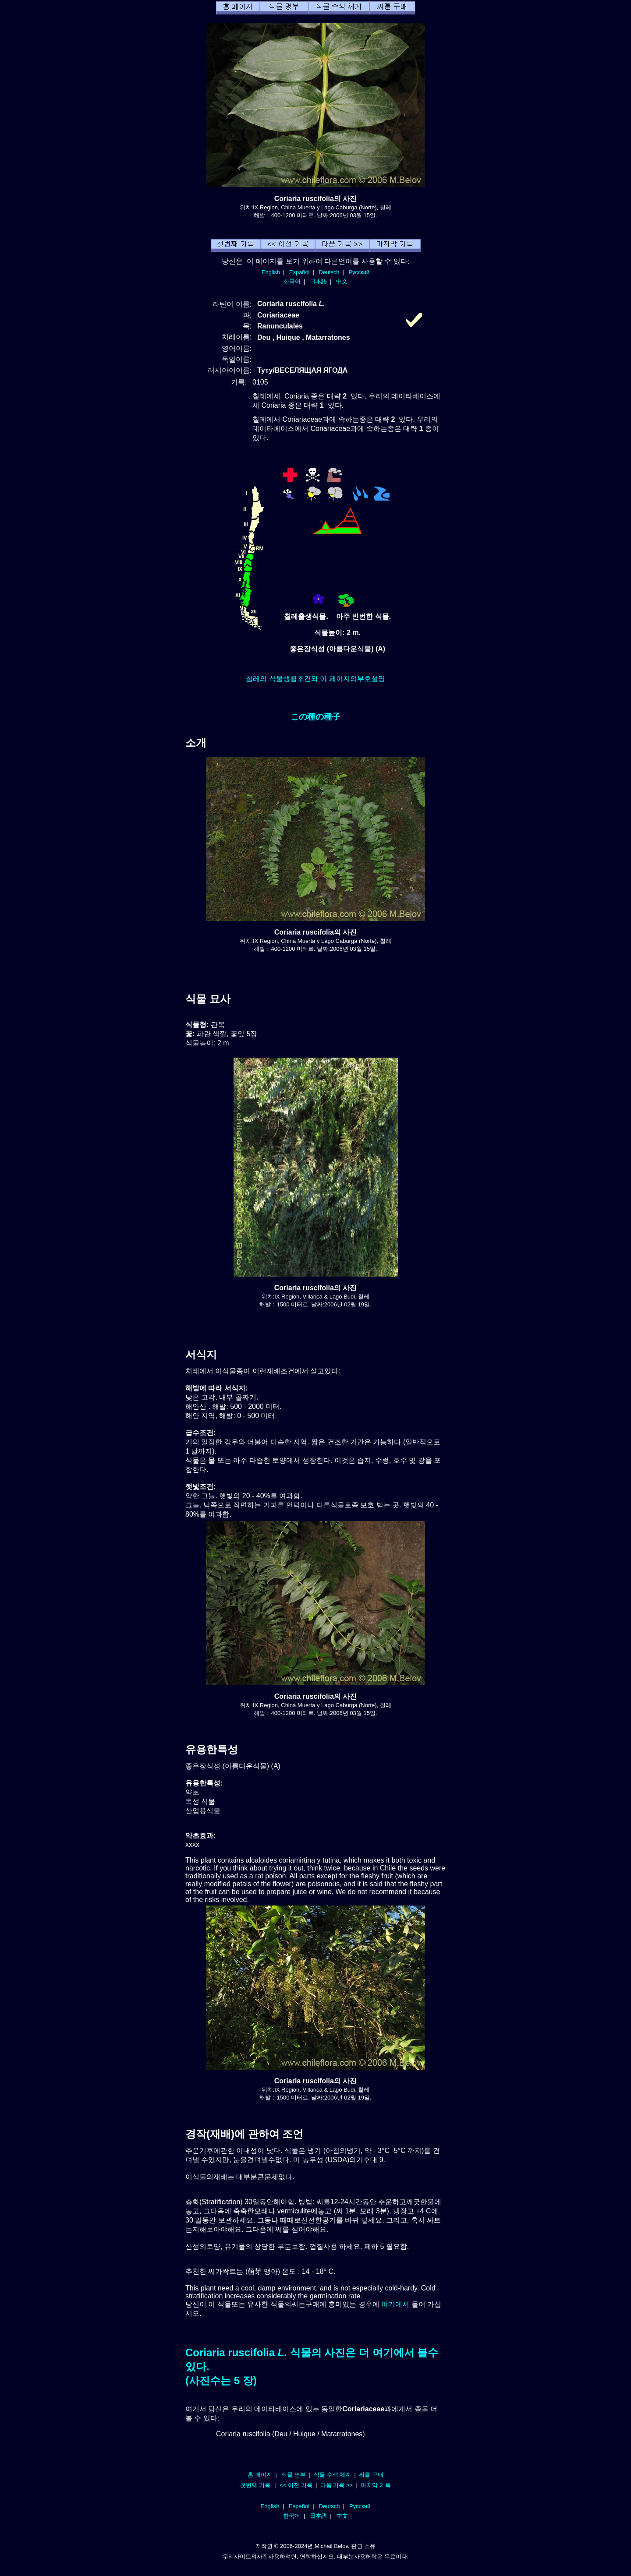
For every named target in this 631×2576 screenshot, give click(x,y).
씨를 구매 (371, 2474)
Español (299, 272)
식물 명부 (293, 2474)
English (271, 272)
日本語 (318, 281)
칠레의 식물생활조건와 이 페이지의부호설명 (315, 678)
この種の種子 (315, 716)
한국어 (292, 281)
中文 (341, 281)
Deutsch (329, 272)
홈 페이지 (260, 2474)
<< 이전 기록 (296, 2485)
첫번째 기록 (255, 2485)
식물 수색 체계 (332, 2474)
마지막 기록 (376, 2485)
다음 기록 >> (336, 2485)
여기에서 (395, 2304)
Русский (359, 272)
